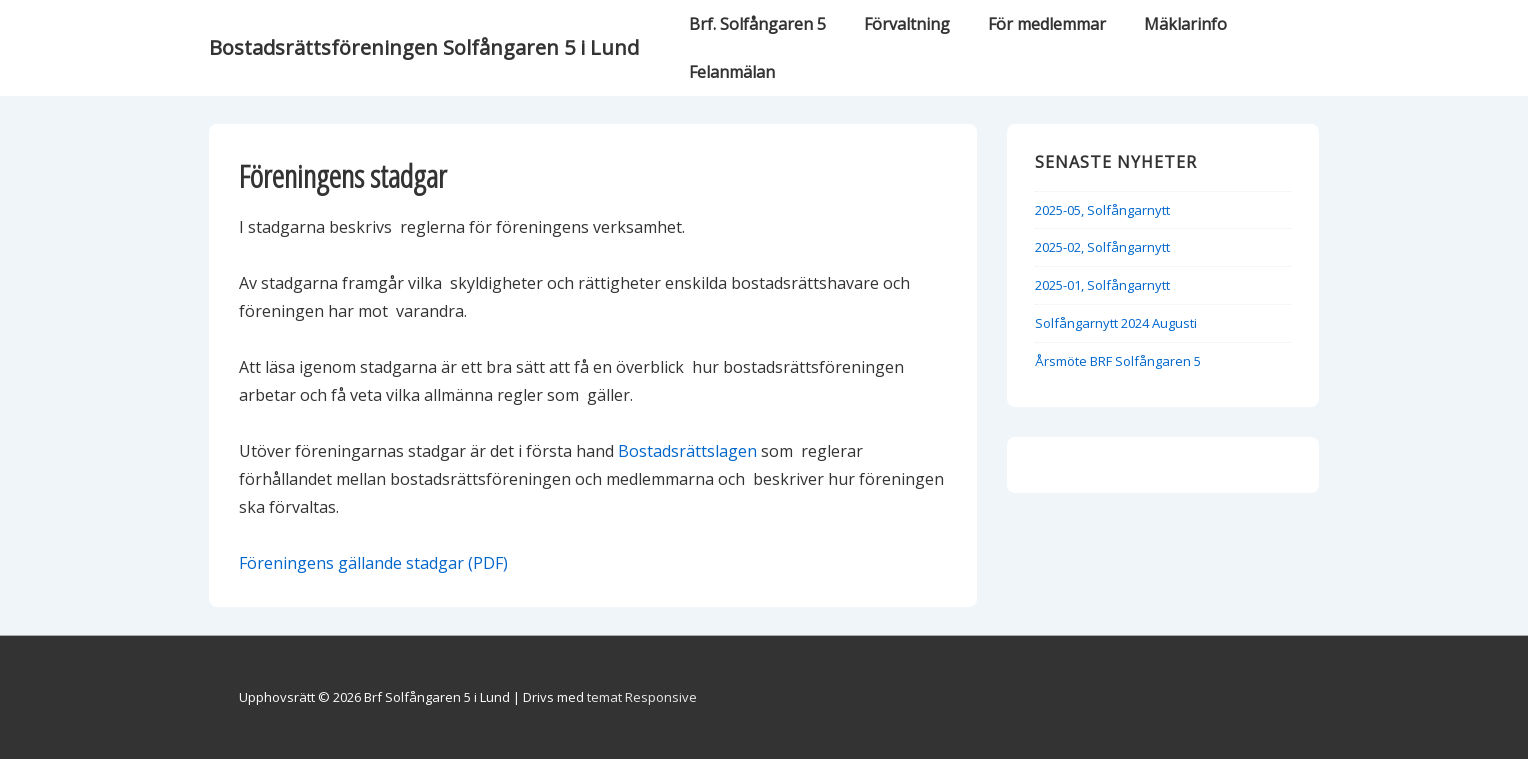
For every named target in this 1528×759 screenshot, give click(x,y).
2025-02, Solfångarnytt (1102, 247)
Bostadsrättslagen (687, 451)
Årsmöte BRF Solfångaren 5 (1118, 361)
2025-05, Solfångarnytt (1102, 210)
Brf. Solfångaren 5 (757, 24)
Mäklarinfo (1185, 24)
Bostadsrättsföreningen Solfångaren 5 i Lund (424, 47)
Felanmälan (732, 72)
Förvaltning (907, 24)
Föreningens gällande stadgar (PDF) (373, 563)
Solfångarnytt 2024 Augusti (1116, 323)
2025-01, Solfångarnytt (1102, 285)
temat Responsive (642, 697)
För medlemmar (1047, 24)
